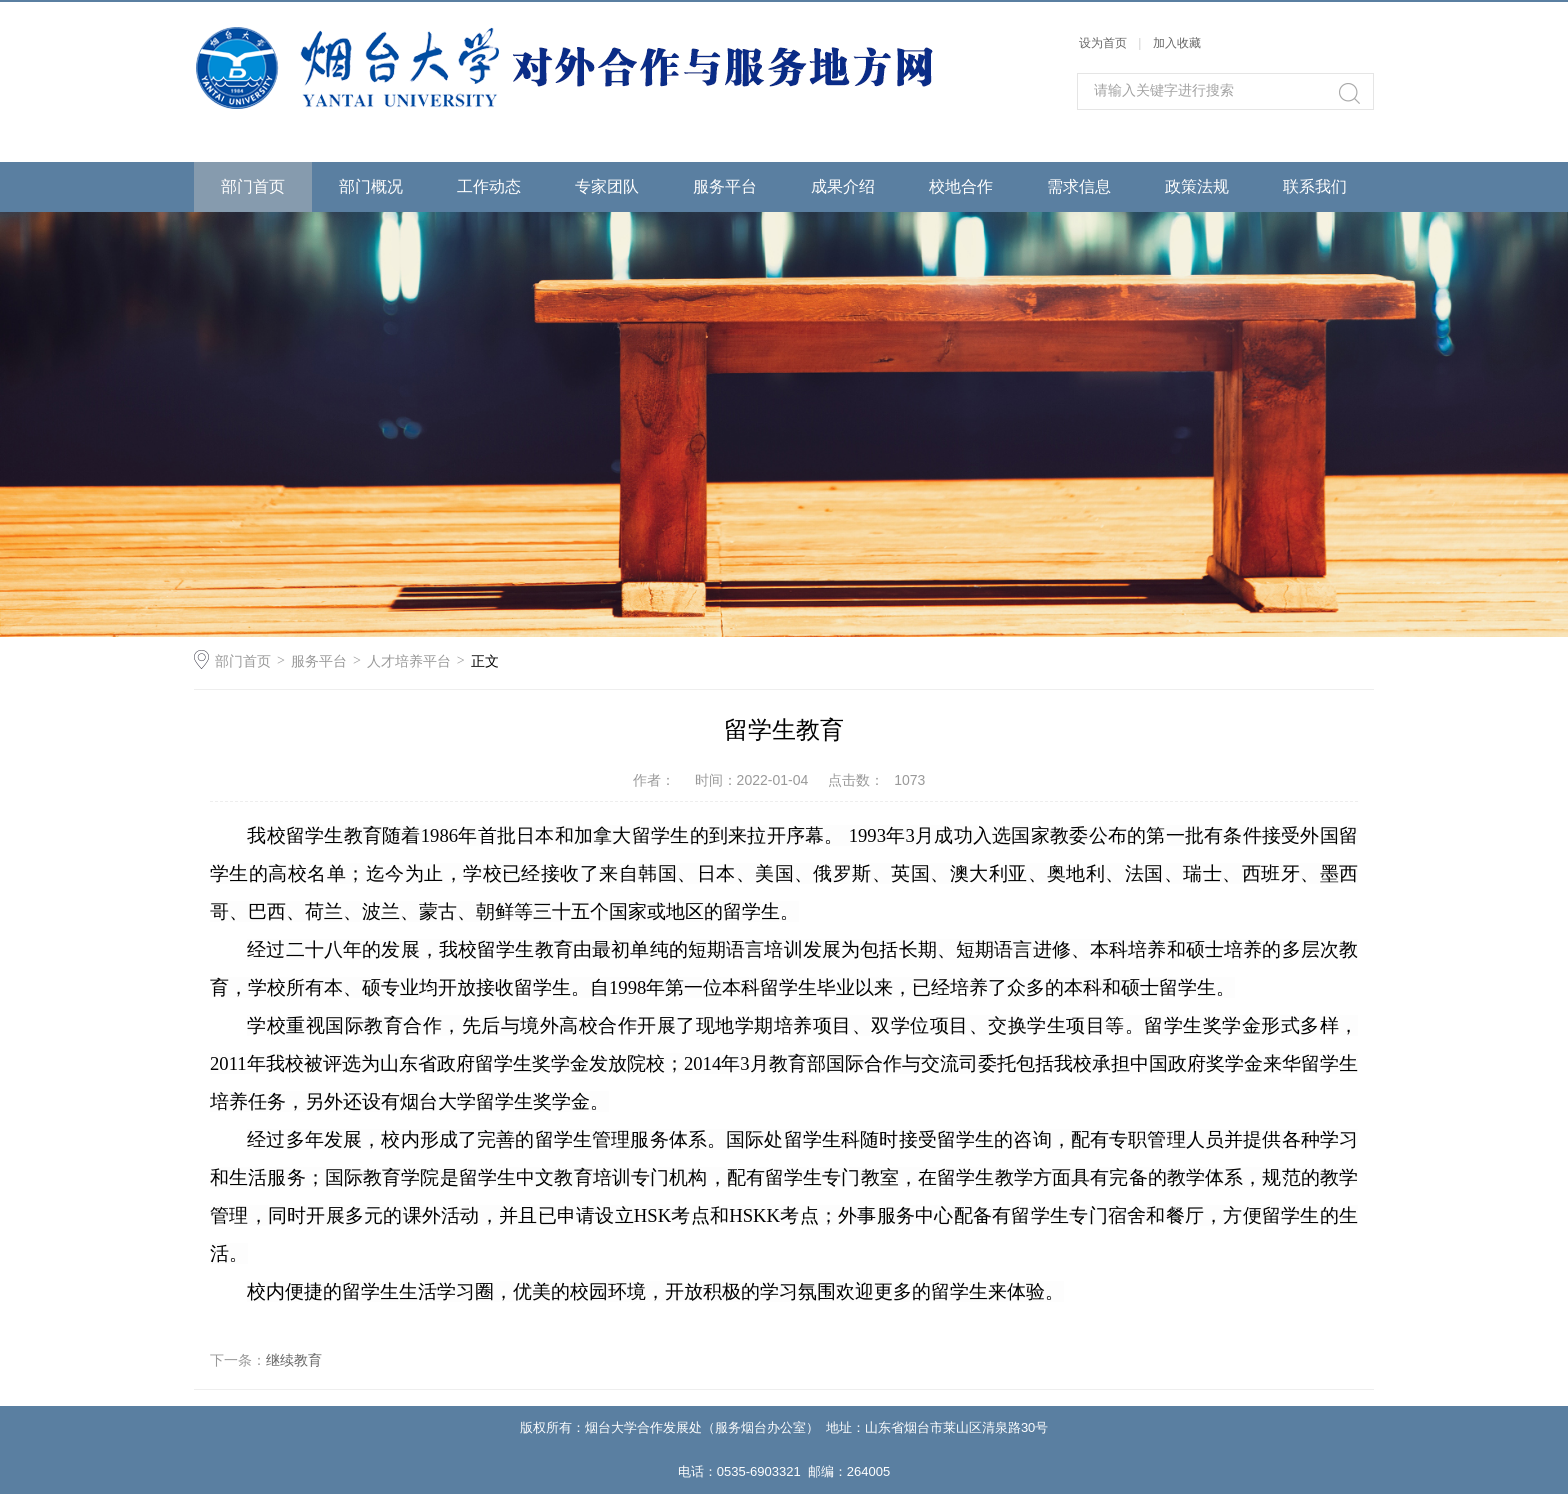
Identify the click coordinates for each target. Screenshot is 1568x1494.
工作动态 (489, 186)
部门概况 (371, 186)
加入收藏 (1177, 43)
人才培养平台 (409, 661)
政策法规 (1197, 186)
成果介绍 (843, 186)
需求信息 (1079, 186)
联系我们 (1315, 186)
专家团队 (607, 186)
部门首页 (253, 186)
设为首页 (1103, 43)
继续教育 (294, 1360)
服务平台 (725, 186)
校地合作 (961, 186)
